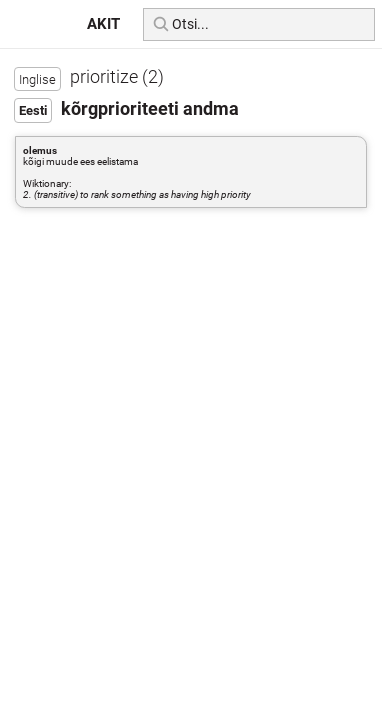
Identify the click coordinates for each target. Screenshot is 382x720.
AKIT (103, 24)
